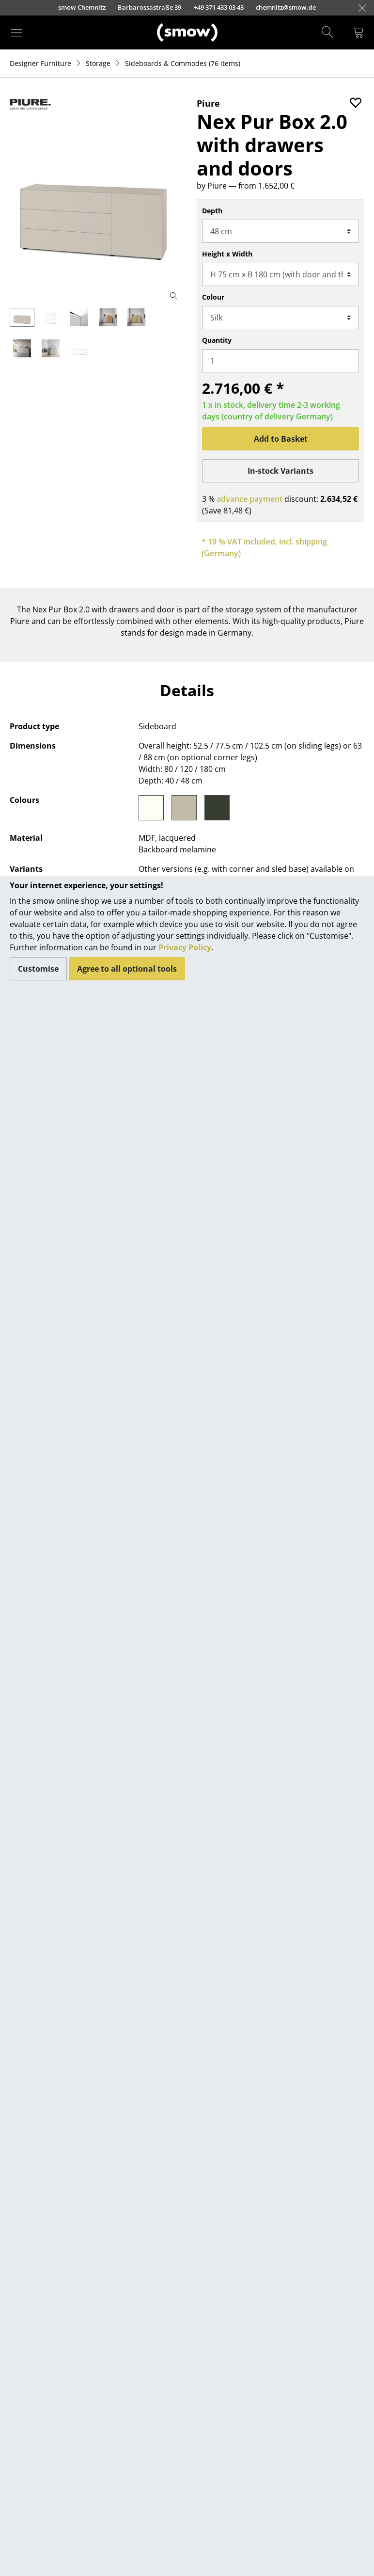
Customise (38, 968)
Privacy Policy (184, 947)
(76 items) (182, 63)
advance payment (249, 499)
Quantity (217, 340)
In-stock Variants (280, 470)
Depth (212, 210)
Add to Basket (281, 438)
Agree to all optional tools (127, 968)
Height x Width (227, 253)
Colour (213, 297)
